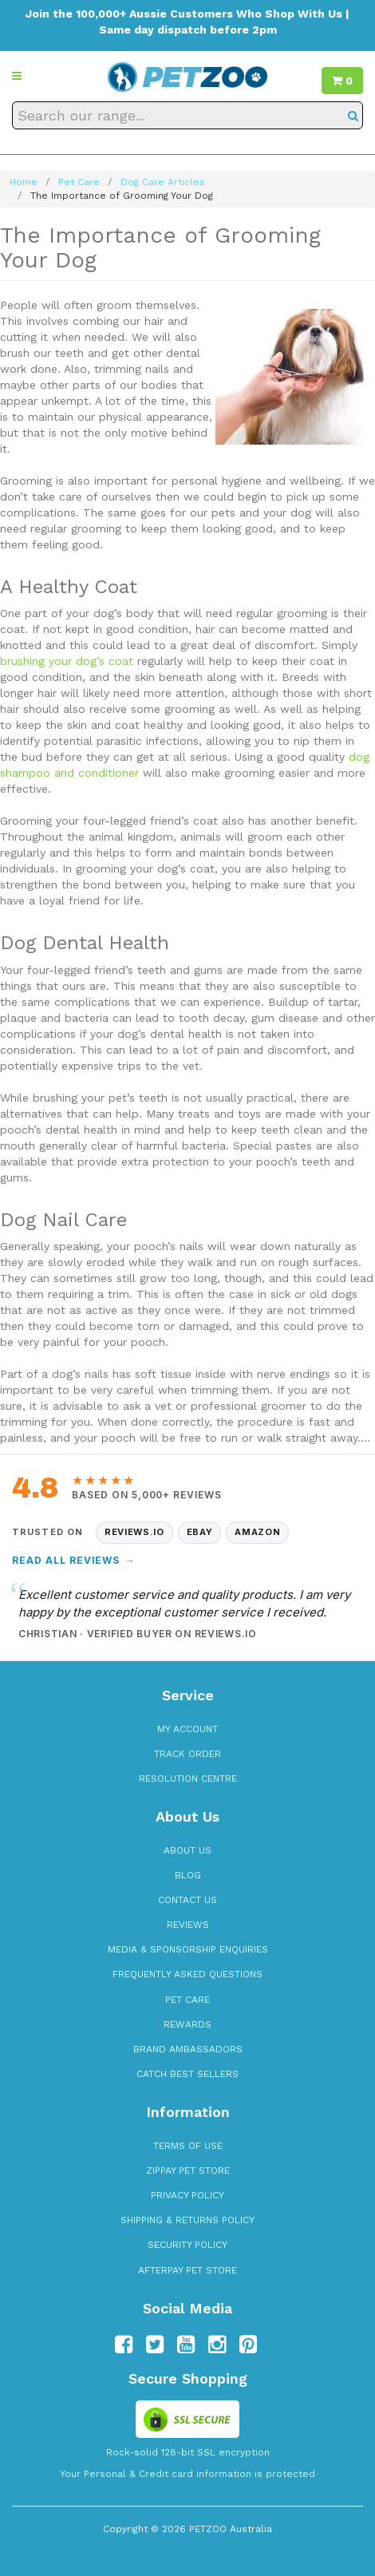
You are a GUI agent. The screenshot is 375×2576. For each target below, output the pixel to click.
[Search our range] (187, 115)
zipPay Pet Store (188, 2170)
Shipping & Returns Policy (187, 2220)
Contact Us (187, 1899)
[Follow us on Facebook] (123, 2344)
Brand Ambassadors (188, 2049)
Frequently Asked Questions (187, 1974)
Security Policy (187, 2244)
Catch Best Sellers (187, 2073)
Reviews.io (134, 1531)
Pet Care (187, 1999)
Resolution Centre (188, 1778)
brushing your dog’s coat (66, 661)
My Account (187, 1729)
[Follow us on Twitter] (155, 2344)
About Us (187, 1850)
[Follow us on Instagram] (217, 2344)
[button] (17, 75)
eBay (200, 1531)
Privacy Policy (187, 2195)
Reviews (188, 1924)
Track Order (187, 1753)
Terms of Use (188, 2145)
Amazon (257, 1531)
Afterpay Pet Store (187, 2270)
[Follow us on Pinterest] (248, 2344)
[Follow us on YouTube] (186, 2344)
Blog (188, 1875)
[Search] (353, 115)
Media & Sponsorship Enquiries (188, 1949)
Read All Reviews (73, 1560)
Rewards (187, 2024)
